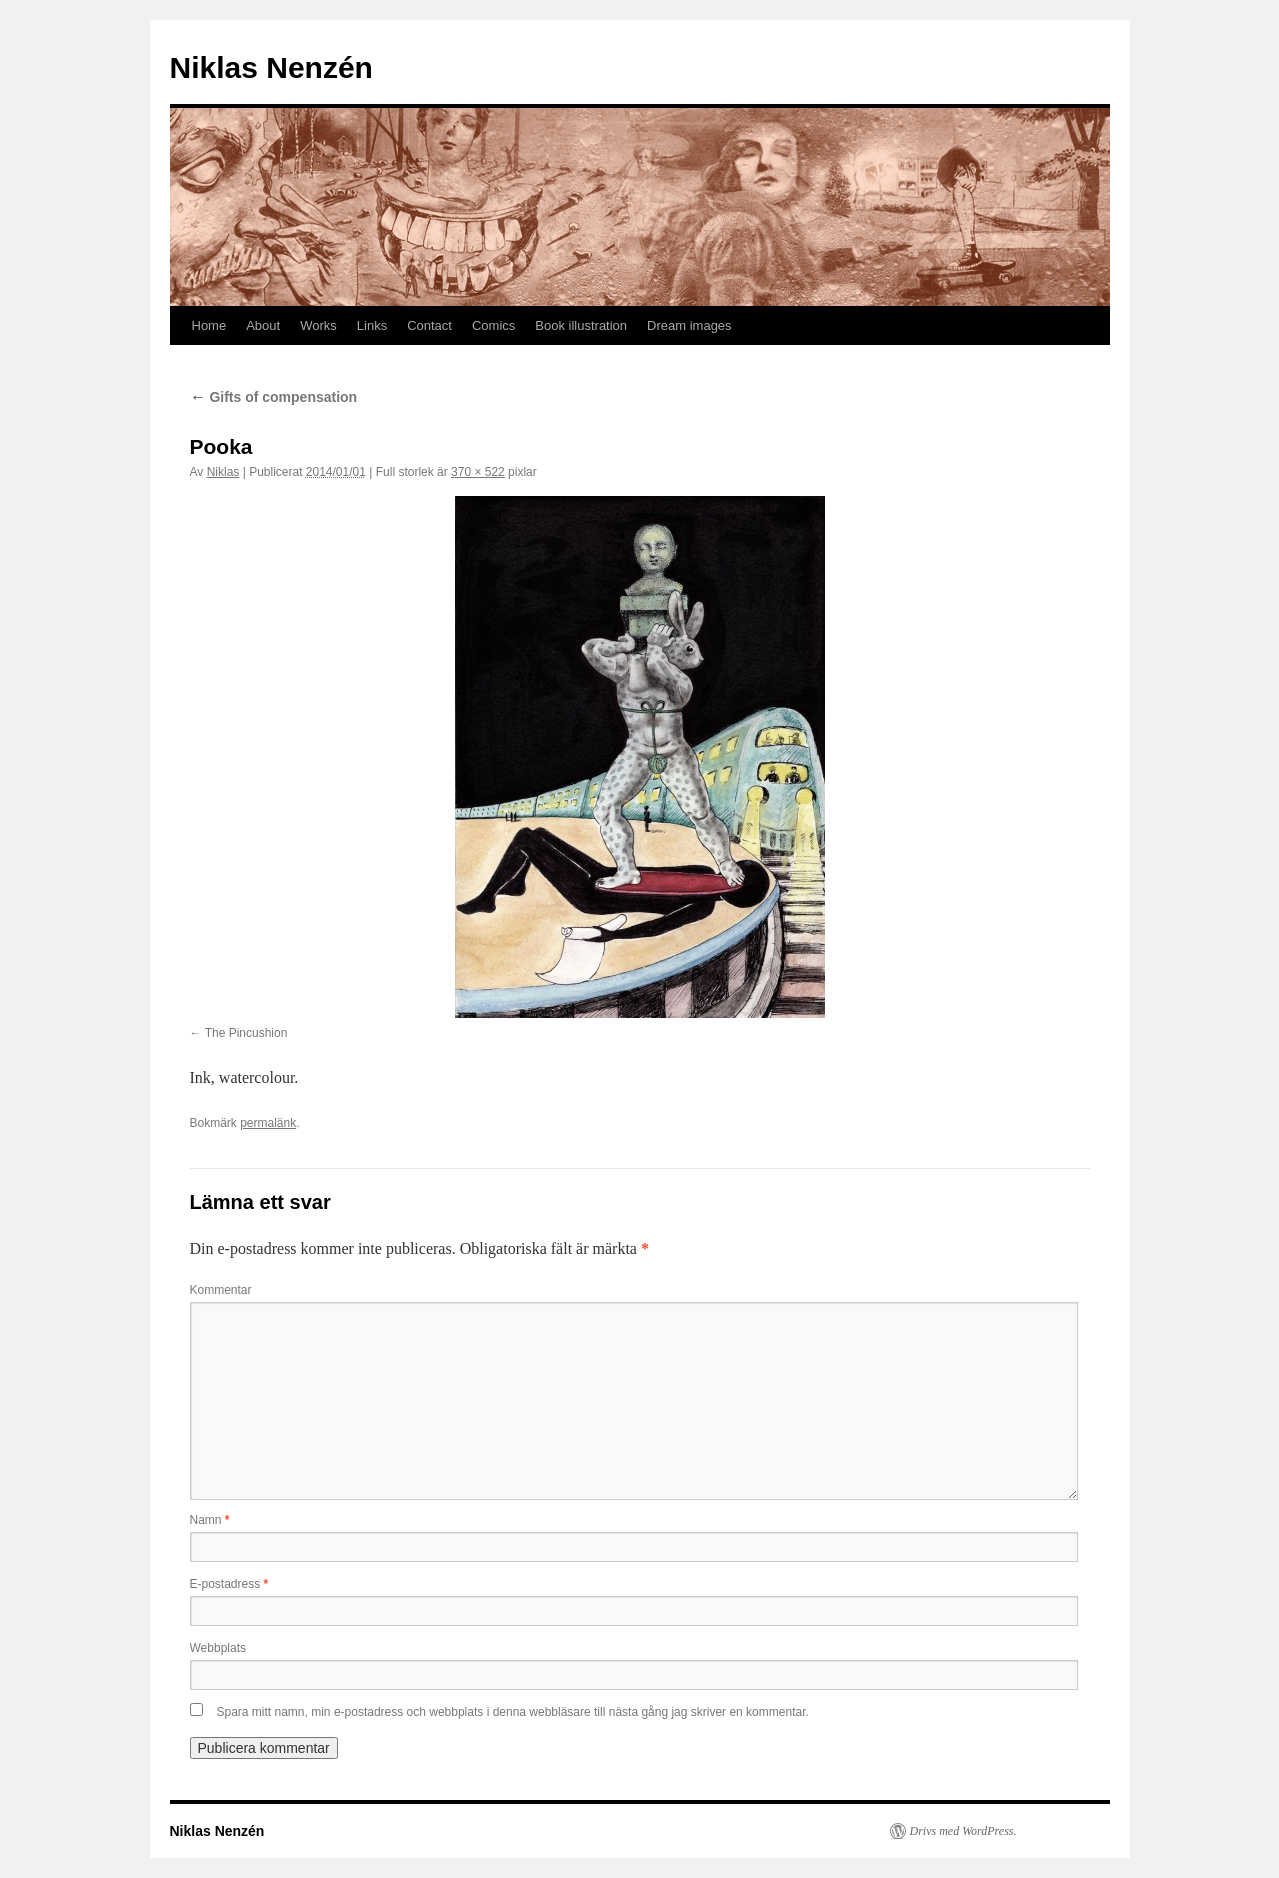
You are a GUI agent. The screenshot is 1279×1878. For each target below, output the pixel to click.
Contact (429, 325)
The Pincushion (246, 1033)
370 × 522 (478, 472)
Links (372, 325)
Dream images (689, 325)
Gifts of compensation (274, 397)
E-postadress (229, 1584)
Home (209, 325)
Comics (493, 325)
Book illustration (581, 325)
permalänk (268, 1123)
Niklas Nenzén (271, 67)
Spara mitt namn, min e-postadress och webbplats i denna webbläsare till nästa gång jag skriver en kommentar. (513, 1712)
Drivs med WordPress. (963, 1831)
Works (318, 325)
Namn (210, 1520)
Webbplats (218, 1648)
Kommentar (221, 1290)
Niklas (223, 472)
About (263, 325)
